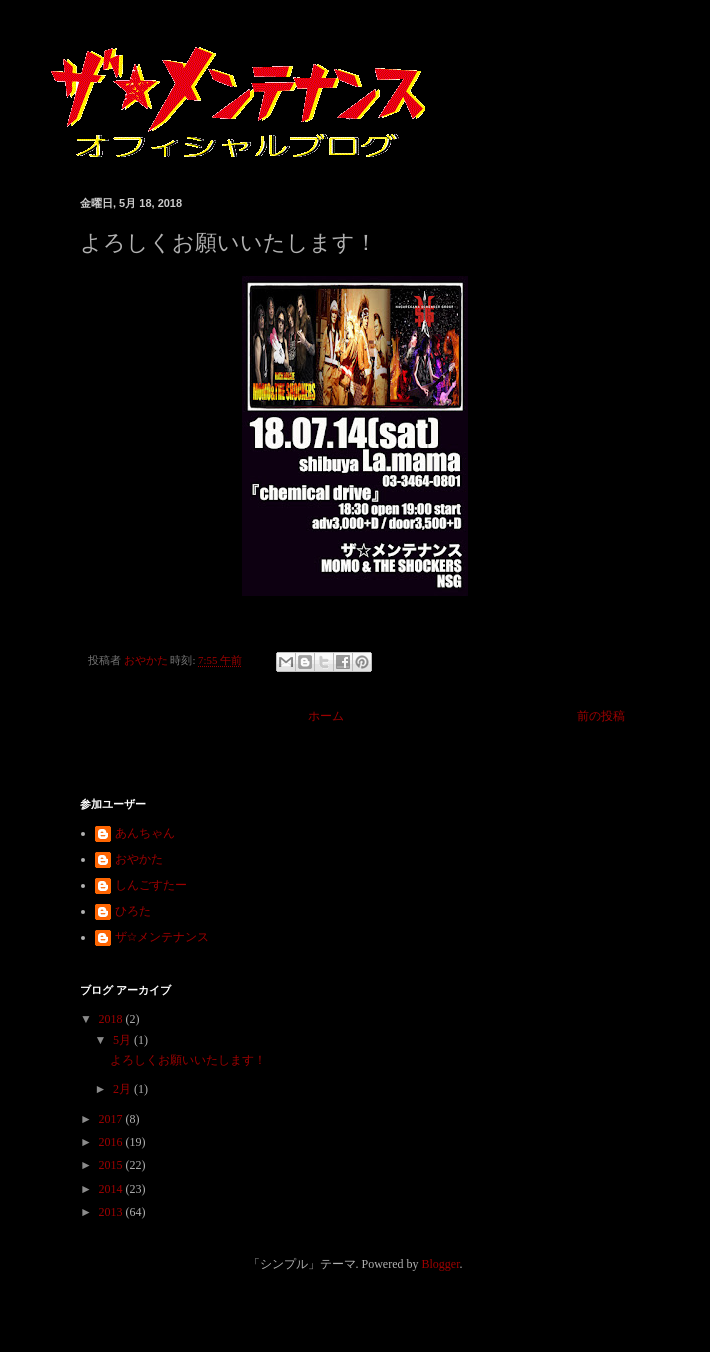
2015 (112, 1165)
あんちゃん (145, 833)
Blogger (441, 1264)
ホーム (326, 716)
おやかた (139, 859)
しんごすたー (151, 885)
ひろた (133, 911)
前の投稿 (601, 716)
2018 (112, 1019)
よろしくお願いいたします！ (188, 1060)
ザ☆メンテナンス (162, 937)
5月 (123, 1040)
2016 (112, 1142)
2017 (112, 1119)
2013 (112, 1212)
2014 (112, 1189)
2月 (123, 1089)
